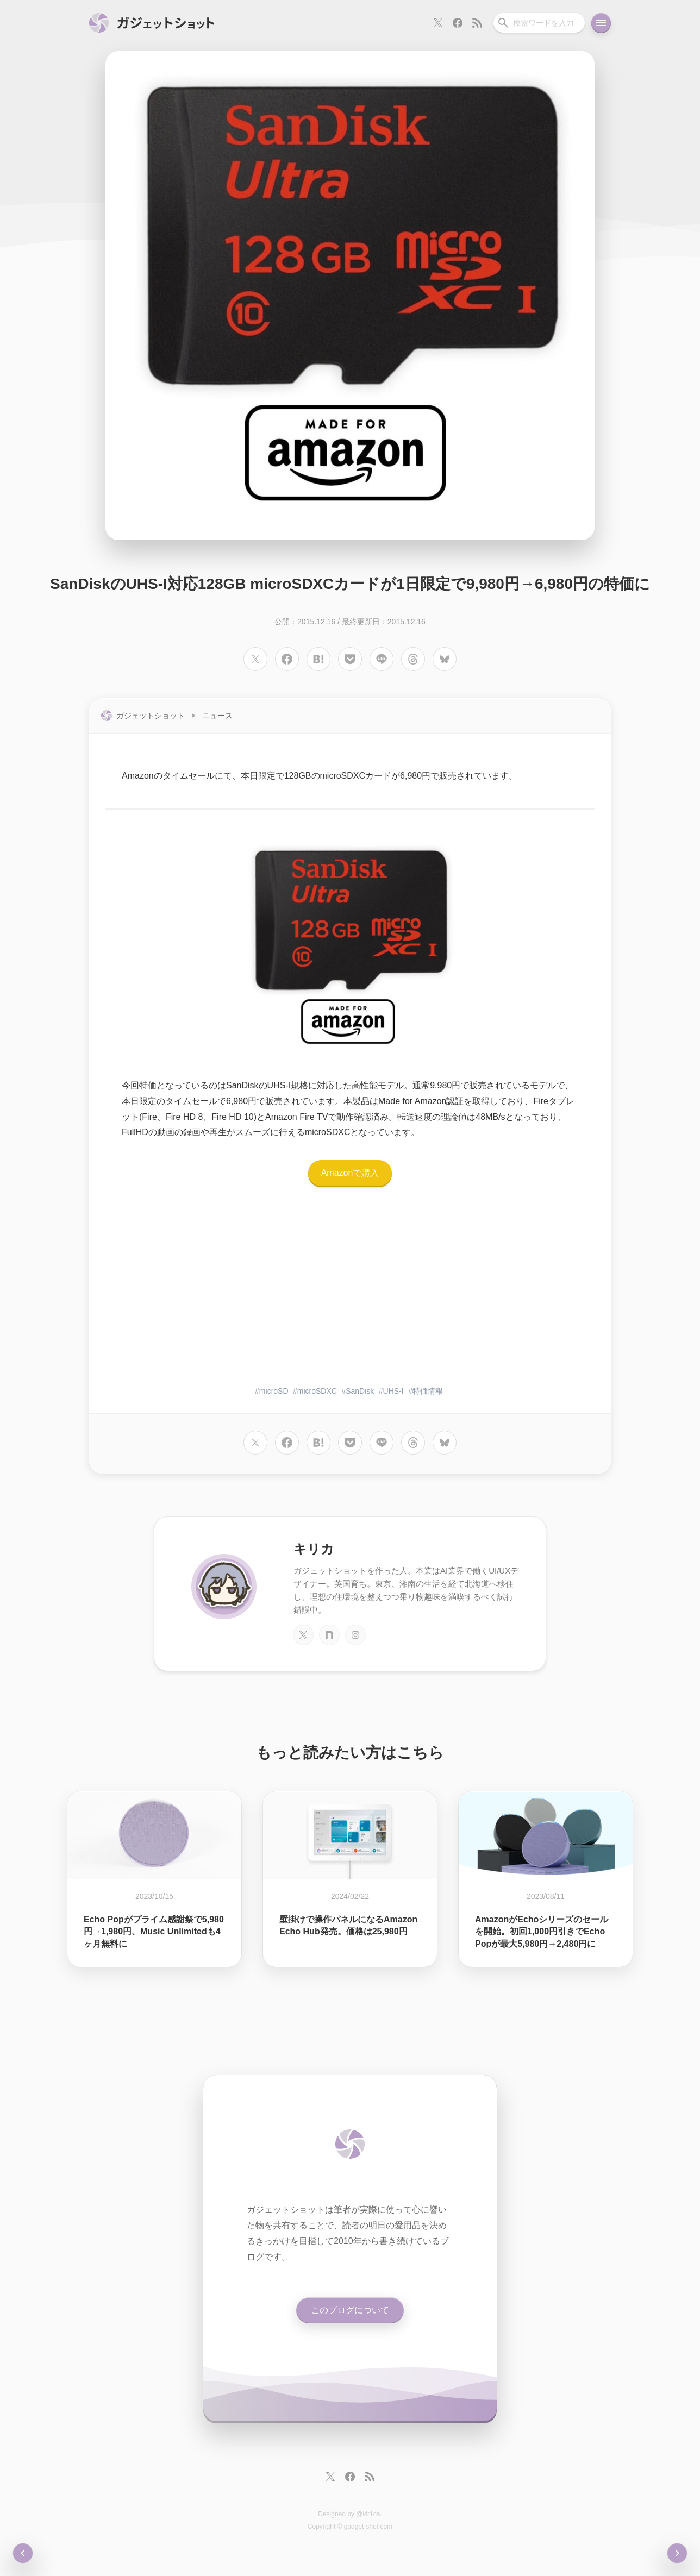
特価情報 (427, 1391)
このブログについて (350, 2310)
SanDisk (360, 1391)
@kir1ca (368, 2514)
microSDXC (317, 1391)
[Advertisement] (350, 1293)
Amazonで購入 (350, 1172)
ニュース (217, 715)
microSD (274, 1391)
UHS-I (393, 1391)
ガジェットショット (150, 715)
